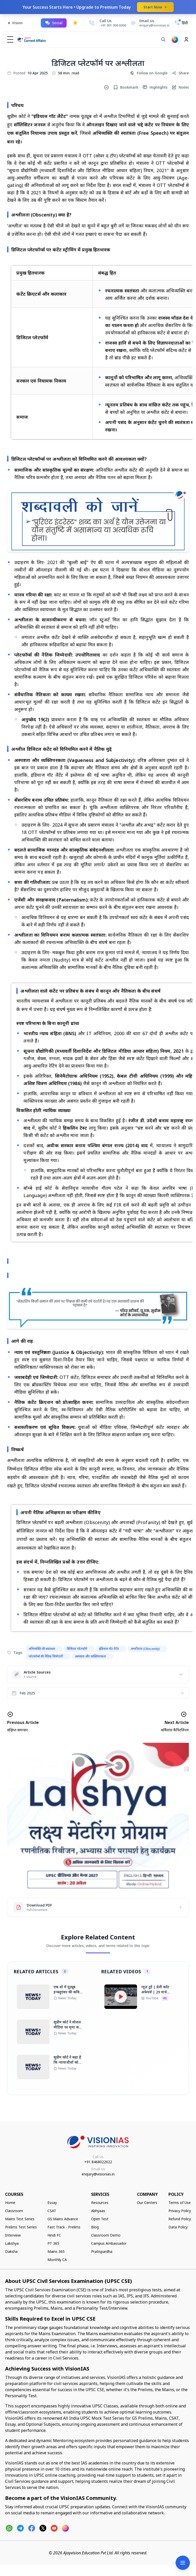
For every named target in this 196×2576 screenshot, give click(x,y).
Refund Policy (179, 2218)
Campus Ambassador (109, 2243)
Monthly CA (57, 2259)
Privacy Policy (179, 2210)
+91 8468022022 (98, 2161)
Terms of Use (179, 2202)
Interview (13, 2235)
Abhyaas (98, 2210)
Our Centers (147, 2202)
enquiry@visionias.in (98, 2174)
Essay (52, 2202)
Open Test (99, 2218)
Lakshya (12, 2243)
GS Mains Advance (62, 2218)
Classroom (14, 2210)
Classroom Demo (105, 2235)
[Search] (163, 39)
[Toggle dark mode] (75, 23)
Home (10, 2202)
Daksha (11, 2251)
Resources (99, 2202)
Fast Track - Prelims (63, 2227)
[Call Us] (91, 23)
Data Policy (178, 2227)
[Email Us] (149, 23)
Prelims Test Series (21, 2227)
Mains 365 (56, 2251)
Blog (95, 2227)
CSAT (51, 2210)
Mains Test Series (19, 2218)
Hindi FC (54, 2235)
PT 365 (53, 2243)
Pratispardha (101, 2251)
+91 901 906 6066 (113, 25)
